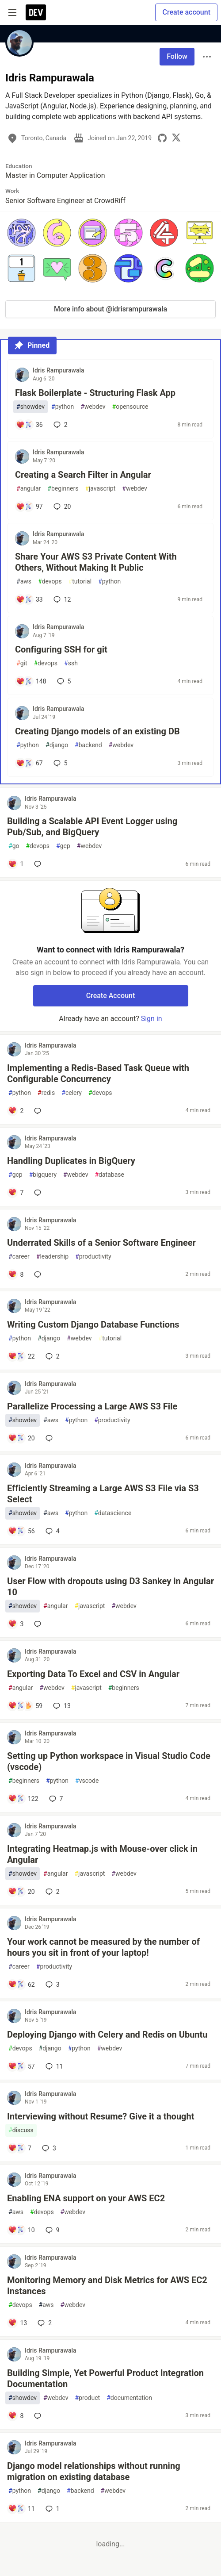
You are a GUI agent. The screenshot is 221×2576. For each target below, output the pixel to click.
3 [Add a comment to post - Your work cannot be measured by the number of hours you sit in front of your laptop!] (52, 1984)
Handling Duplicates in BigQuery (71, 1161)
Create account (186, 12)
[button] (21, 233)
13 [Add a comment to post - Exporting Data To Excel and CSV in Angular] (61, 1706)
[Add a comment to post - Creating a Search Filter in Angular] (29, 506)
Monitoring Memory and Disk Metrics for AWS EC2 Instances (107, 2285)
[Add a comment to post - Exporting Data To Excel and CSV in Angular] (25, 1706)
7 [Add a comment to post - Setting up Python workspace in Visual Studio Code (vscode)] (55, 1798)
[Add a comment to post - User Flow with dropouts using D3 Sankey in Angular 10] (16, 1624)
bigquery (43, 1174)
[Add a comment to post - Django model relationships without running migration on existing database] (21, 2509)
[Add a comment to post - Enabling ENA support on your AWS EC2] (21, 2230)
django (57, 745)
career (19, 1256)
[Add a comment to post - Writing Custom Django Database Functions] (21, 1356)
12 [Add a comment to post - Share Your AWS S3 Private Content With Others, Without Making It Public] (61, 599)
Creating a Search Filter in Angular (83, 474)
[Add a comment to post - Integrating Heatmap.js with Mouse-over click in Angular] (21, 1892)
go (13, 846)
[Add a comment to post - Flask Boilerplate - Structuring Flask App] (29, 425)
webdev (92, 406)
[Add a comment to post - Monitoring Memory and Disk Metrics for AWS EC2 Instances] (17, 2323)
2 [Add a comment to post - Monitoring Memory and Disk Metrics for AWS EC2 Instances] (44, 2323)
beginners (62, 488)
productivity (93, 1256)
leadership (52, 1256)
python (62, 406)
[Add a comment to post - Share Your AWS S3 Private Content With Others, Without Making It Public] (29, 599)
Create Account (110, 995)
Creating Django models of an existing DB (97, 731)
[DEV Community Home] (36, 12)
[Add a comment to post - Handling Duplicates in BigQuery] (16, 1193)
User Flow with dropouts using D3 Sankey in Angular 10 (110, 1586)
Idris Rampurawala (58, 370)
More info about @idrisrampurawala (110, 309)
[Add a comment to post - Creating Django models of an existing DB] (29, 763)
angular (28, 488)
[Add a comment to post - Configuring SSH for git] (31, 681)
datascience (112, 1513)
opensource (130, 406)
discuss (21, 2130)
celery (71, 1093)
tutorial (80, 581)
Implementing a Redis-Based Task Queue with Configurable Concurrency (98, 1073)
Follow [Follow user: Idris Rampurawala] (177, 56)
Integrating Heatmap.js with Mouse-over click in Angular (102, 1854)
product (87, 2398)
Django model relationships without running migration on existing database (93, 2471)
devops (50, 581)
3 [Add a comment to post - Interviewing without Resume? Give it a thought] (48, 2148)
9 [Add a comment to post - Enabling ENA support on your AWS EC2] (52, 2230)
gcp (63, 846)
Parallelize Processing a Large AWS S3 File (92, 1406)
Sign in (151, 1018)
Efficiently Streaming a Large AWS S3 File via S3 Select (103, 1494)
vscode (87, 1780)
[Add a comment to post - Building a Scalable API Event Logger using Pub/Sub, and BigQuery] (16, 864)
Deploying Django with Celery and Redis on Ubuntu (107, 2034)
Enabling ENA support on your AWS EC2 (86, 2198)
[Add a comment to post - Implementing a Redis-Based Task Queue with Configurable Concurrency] (16, 1111)
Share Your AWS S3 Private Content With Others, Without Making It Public (96, 562)
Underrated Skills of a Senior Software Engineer (101, 1242)
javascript (100, 488)
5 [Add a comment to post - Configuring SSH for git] (63, 681)
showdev (30, 406)
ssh (71, 663)
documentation (129, 2398)
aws (23, 581)
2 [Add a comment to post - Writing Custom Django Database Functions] (52, 1356)
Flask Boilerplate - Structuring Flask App (95, 393)
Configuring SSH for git (61, 649)
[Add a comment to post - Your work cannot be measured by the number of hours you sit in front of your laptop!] (21, 1984)
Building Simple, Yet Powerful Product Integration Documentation (105, 2378)
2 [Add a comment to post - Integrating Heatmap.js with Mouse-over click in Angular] (52, 1891)
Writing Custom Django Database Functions (93, 1324)
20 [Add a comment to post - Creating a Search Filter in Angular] (61, 506)
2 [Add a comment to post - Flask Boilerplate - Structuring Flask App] (60, 424)
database (109, 1174)
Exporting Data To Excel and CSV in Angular (93, 1674)
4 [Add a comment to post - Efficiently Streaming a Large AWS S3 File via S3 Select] (52, 1531)
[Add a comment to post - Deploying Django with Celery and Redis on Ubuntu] (21, 2066)
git (21, 663)
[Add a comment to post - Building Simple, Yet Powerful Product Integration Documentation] (16, 2416)
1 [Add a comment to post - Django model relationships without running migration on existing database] (52, 2508)
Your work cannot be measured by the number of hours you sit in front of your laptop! (103, 1947)
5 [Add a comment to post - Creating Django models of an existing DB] (60, 763)
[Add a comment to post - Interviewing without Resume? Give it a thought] (20, 2148)
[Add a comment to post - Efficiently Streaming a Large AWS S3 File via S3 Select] (21, 1531)
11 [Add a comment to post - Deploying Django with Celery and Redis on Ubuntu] (53, 2066)
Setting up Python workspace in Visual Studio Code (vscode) (108, 1761)
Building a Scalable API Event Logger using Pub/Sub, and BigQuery (92, 826)
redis (46, 1093)
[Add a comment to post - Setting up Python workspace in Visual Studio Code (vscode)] (23, 1799)
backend (88, 745)
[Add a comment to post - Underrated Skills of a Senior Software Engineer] (16, 1274)
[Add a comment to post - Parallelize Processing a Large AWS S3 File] (21, 1438)
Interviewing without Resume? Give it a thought (100, 2116)
